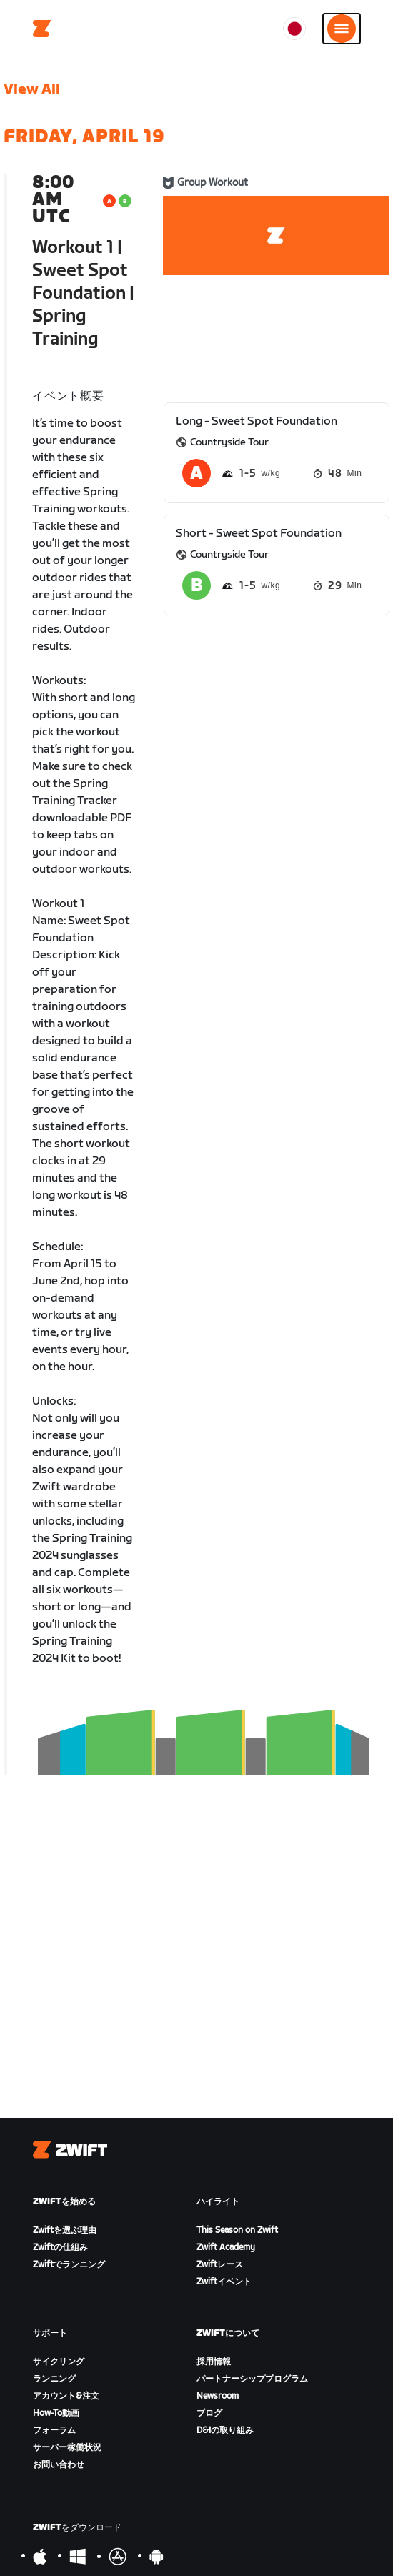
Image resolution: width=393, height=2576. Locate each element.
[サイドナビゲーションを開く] (341, 29)
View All (32, 89)
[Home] (42, 28)
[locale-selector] (294, 28)
